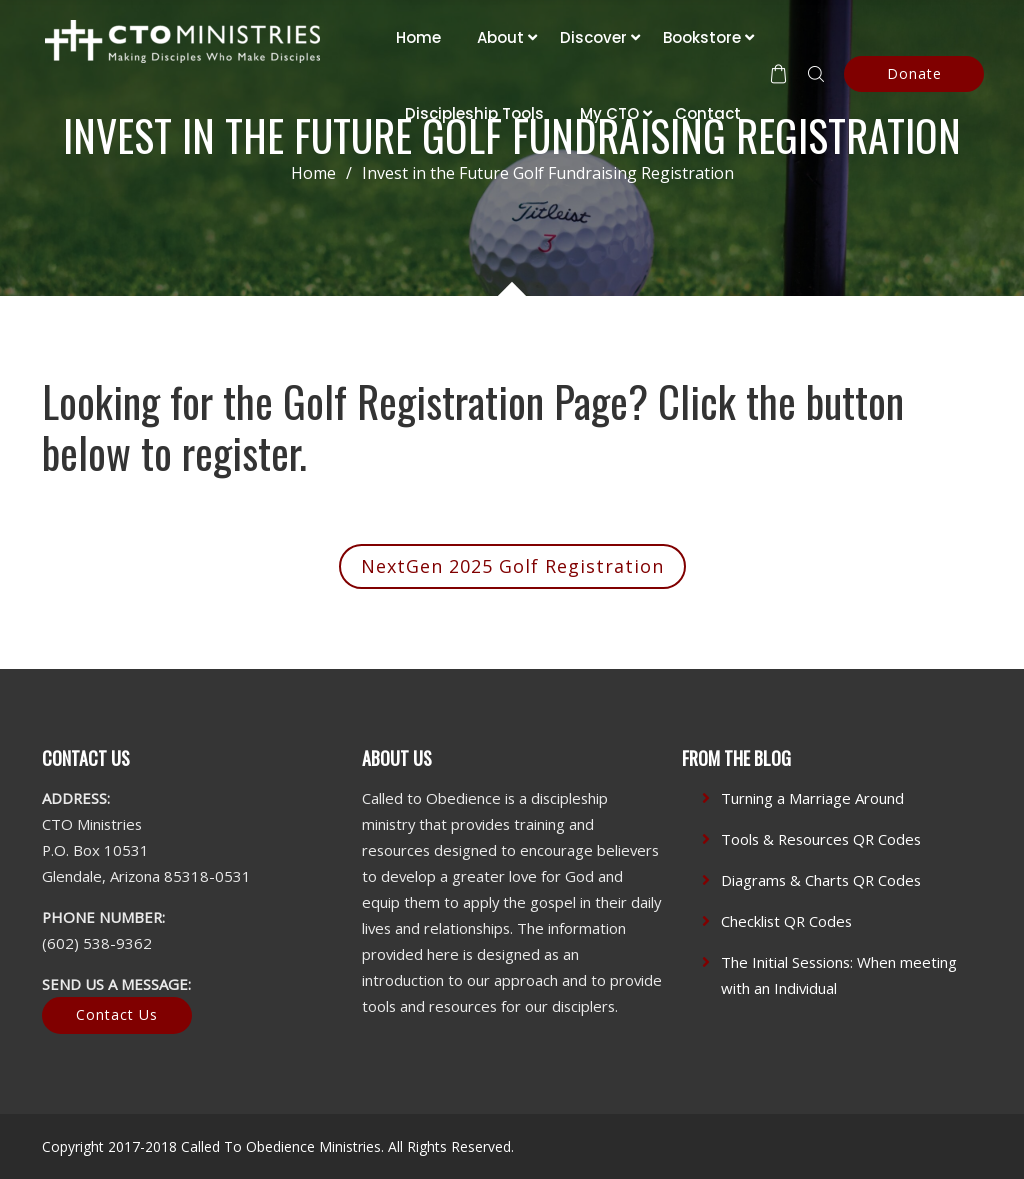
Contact (708, 113)
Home (418, 37)
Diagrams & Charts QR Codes (821, 880)
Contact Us (117, 1014)
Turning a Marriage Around (812, 798)
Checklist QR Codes (786, 921)
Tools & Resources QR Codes (821, 839)
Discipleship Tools (474, 113)
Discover (593, 37)
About (500, 37)
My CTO (609, 113)
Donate (914, 73)
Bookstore (702, 37)
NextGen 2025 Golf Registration (512, 566)
